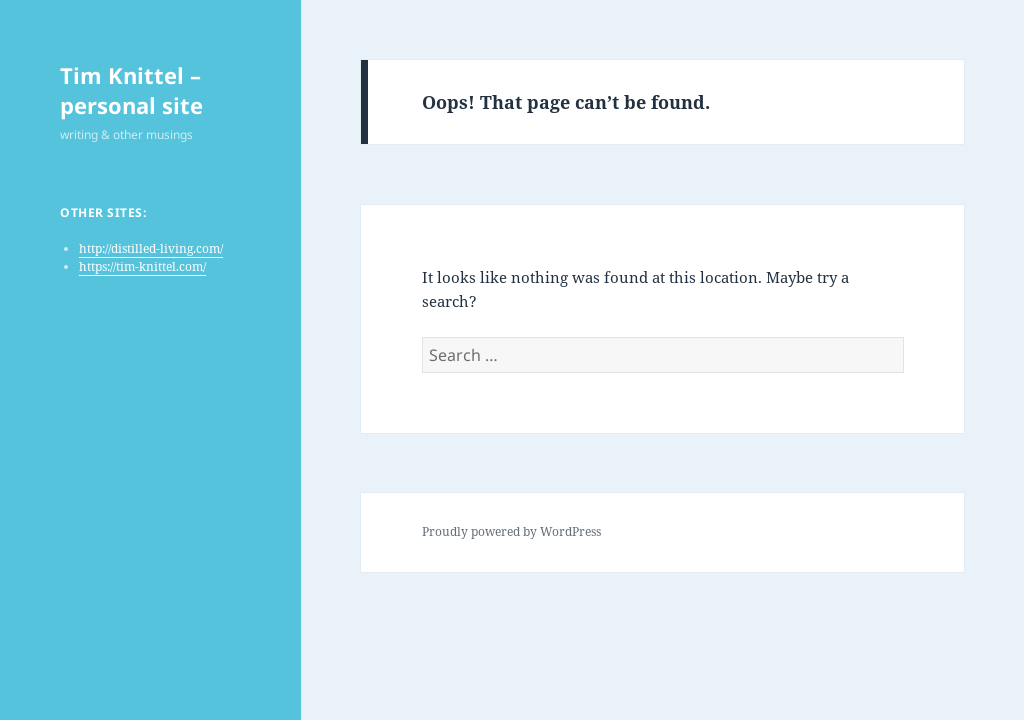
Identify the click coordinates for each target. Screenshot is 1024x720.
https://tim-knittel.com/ (142, 266)
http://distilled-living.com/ (151, 248)
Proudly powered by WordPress (511, 531)
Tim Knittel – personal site (131, 90)
